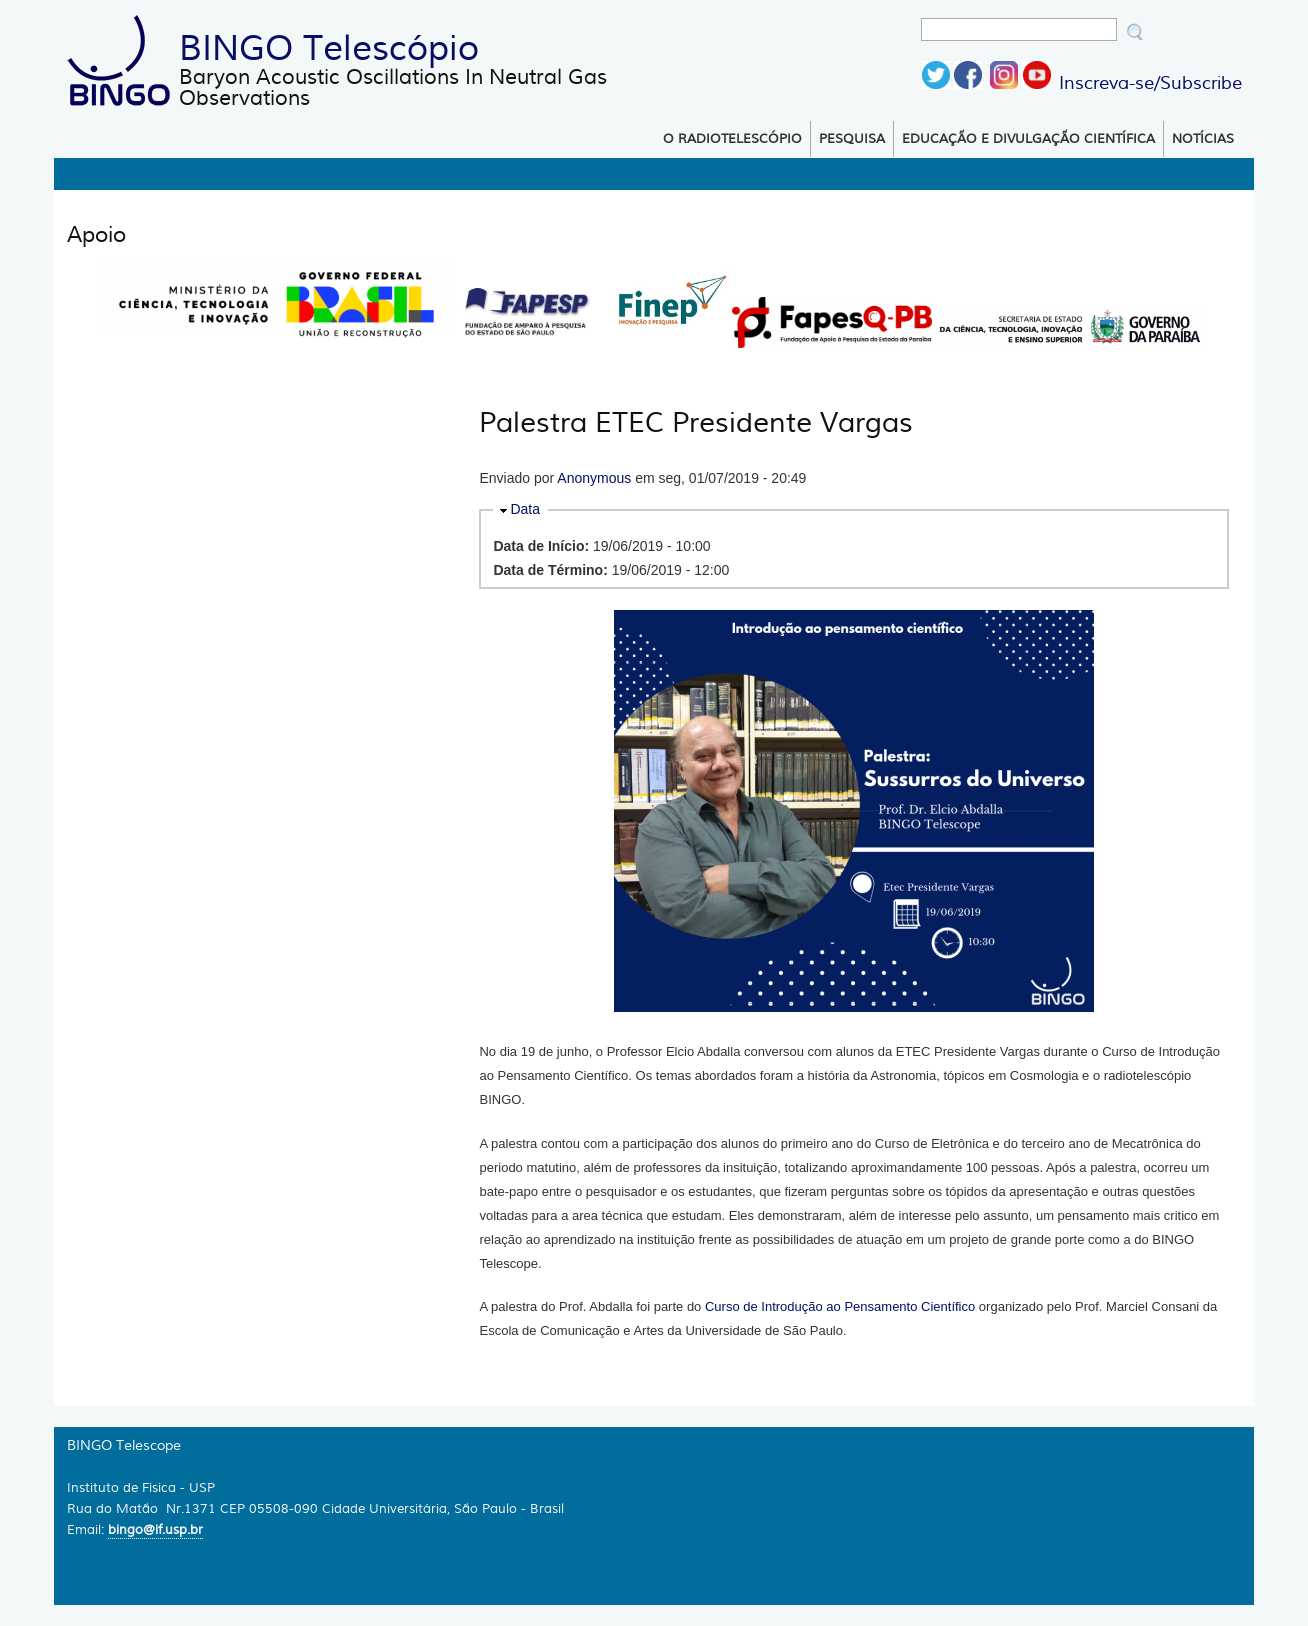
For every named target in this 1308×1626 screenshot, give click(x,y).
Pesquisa (852, 139)
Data (525, 509)
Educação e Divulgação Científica (1028, 139)
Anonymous (594, 478)
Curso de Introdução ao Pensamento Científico (840, 1306)
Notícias (1203, 139)
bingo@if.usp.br (155, 1529)
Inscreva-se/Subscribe (1150, 83)
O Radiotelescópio (732, 139)
